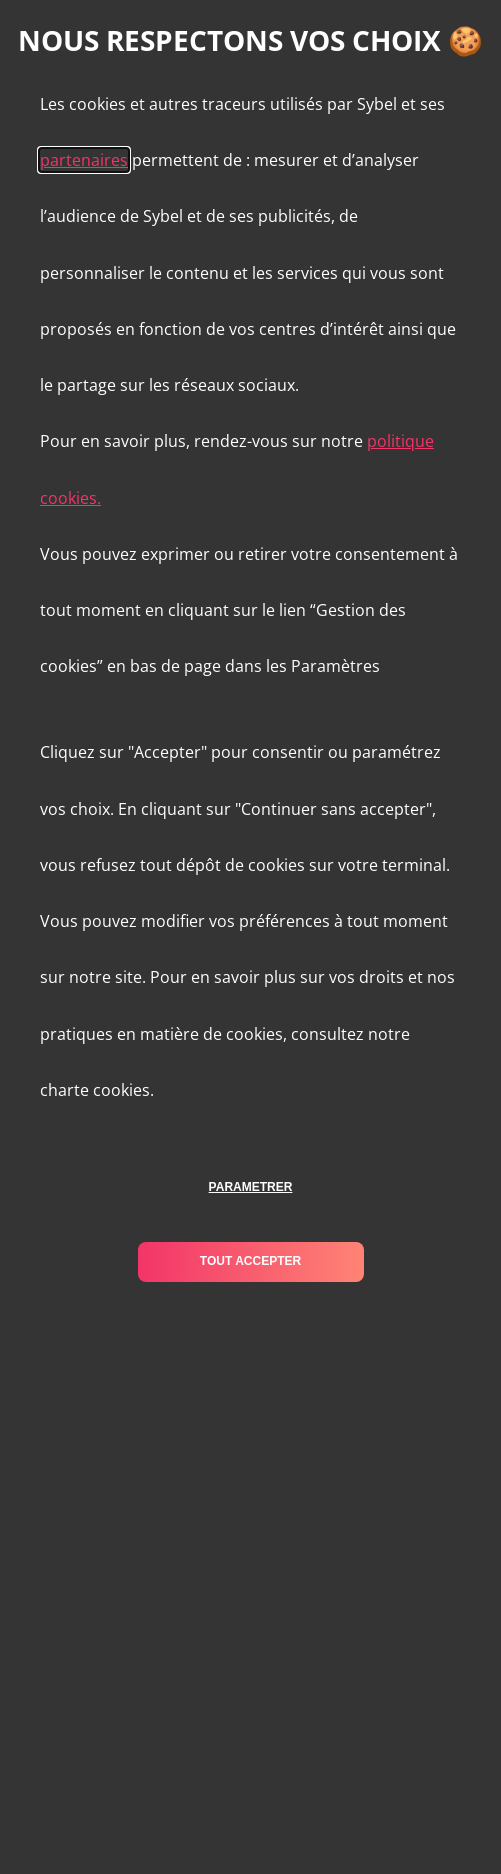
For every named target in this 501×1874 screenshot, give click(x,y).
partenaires (84, 160)
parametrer (251, 1187)
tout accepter (250, 1261)
